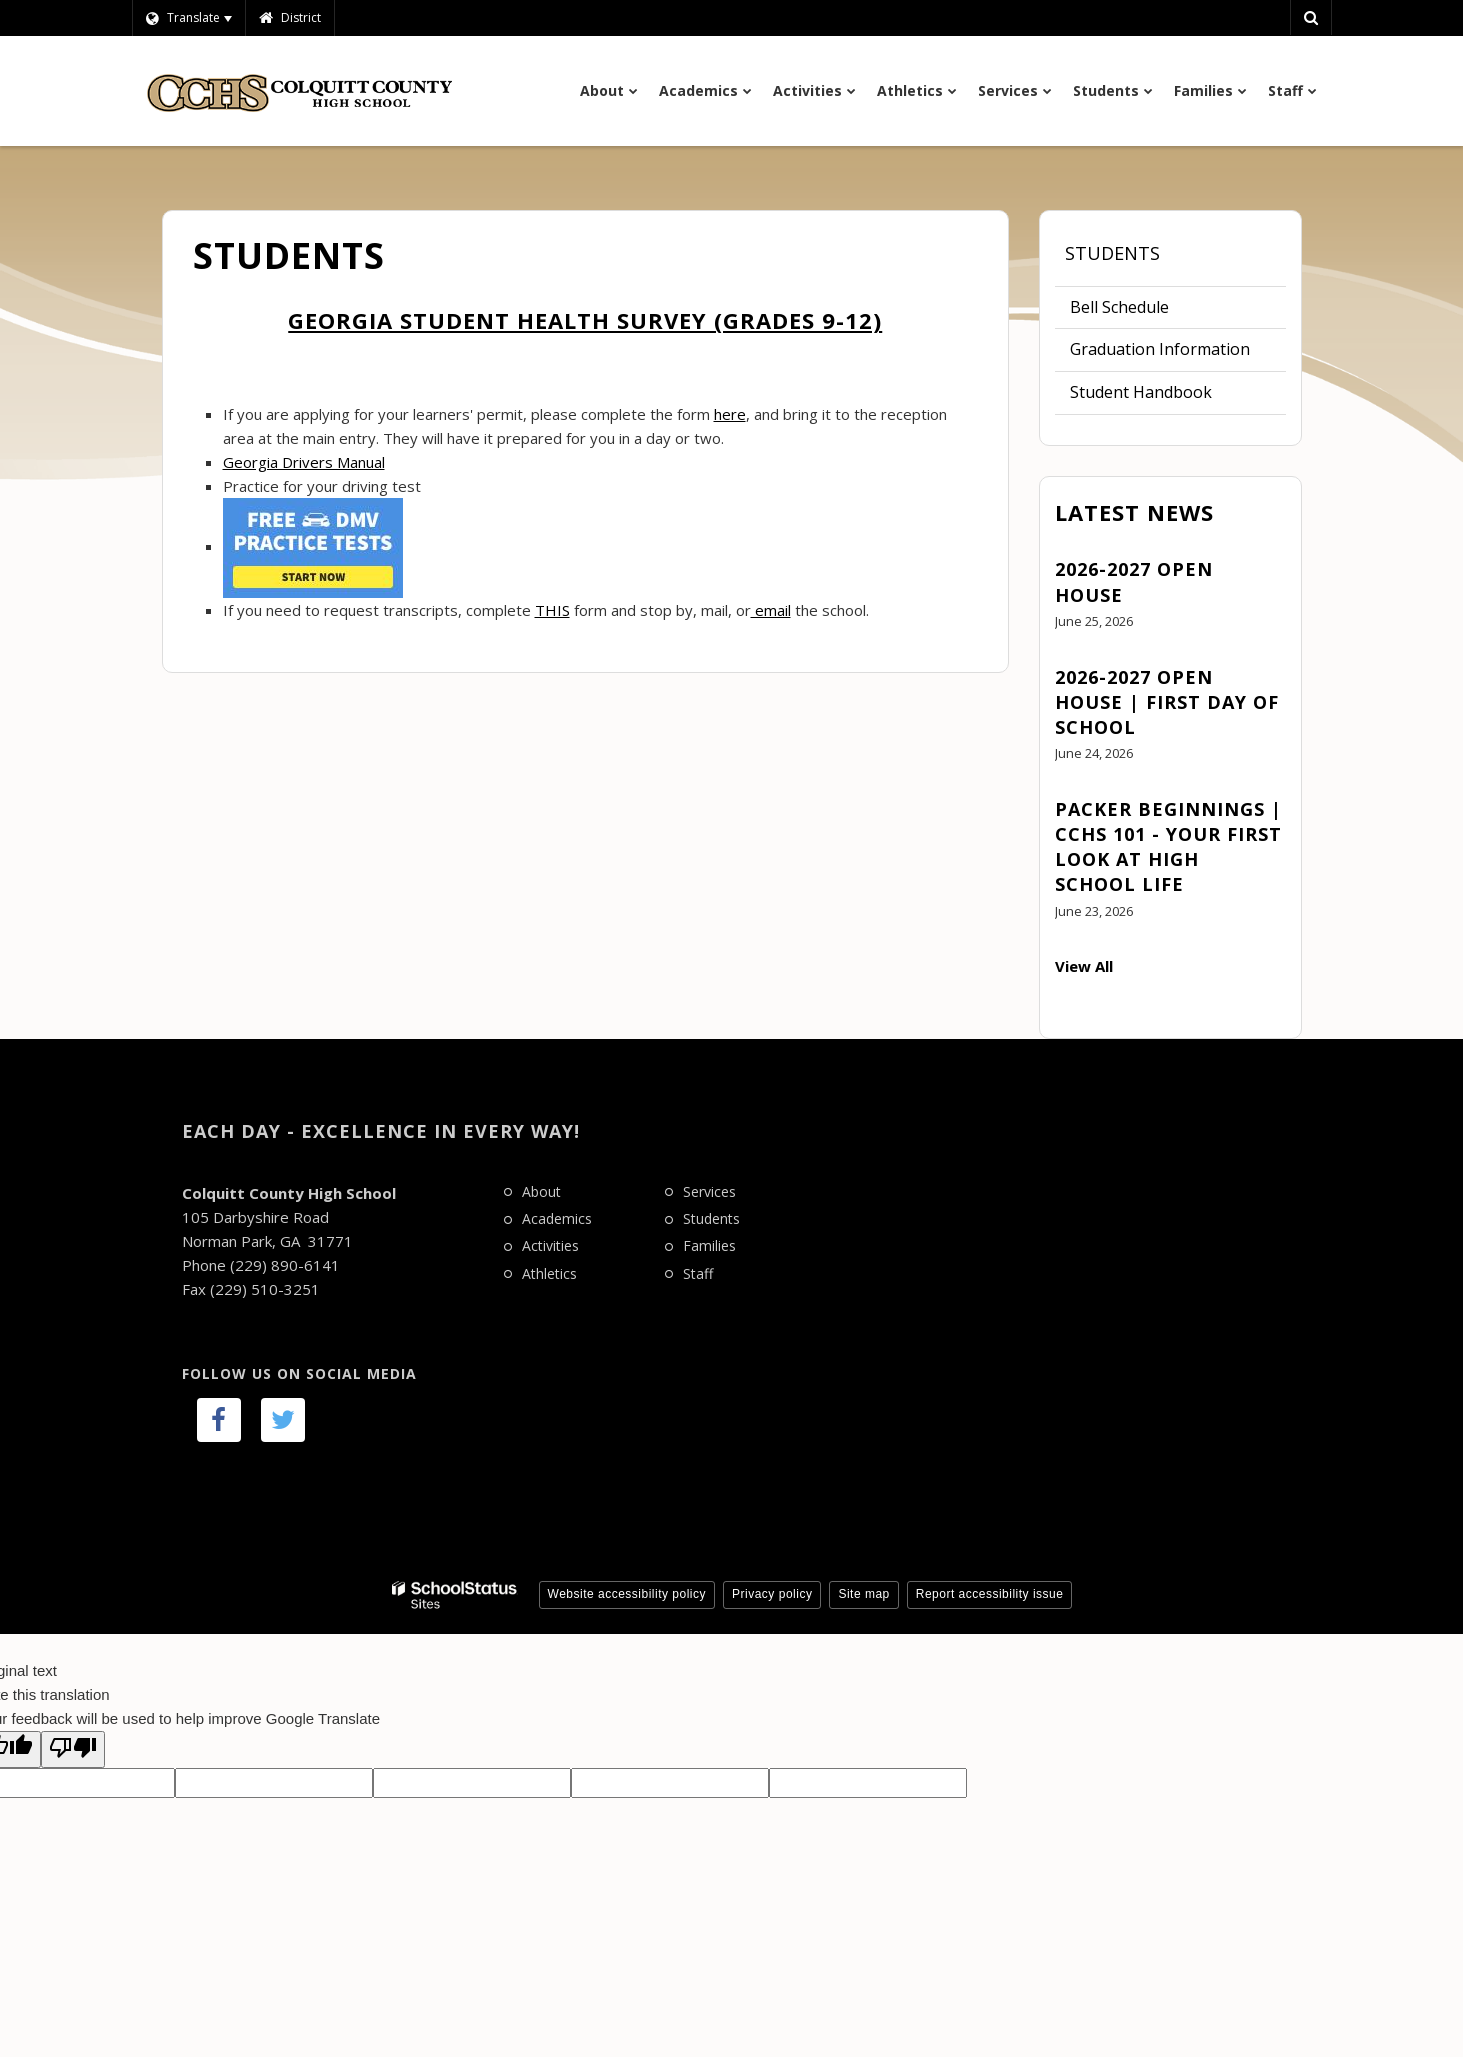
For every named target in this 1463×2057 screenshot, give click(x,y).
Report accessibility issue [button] (990, 1594)
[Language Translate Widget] (188, 18)
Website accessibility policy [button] (627, 1594)
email (771, 610)
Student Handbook (1141, 392)
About (541, 1191)
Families (709, 1245)
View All (1084, 966)
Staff (698, 1273)
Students (1112, 253)
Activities (550, 1245)
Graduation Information (1160, 349)
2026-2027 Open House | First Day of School (1167, 702)
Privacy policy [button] (772, 1594)
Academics (557, 1218)
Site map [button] (863, 1594)
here (730, 414)
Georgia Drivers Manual (304, 462)
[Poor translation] (73, 1749)
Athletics (549, 1273)
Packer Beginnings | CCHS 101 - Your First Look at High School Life (1168, 847)
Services (709, 1191)
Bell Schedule (1119, 307)
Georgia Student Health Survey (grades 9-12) (585, 320)
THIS (552, 610)
